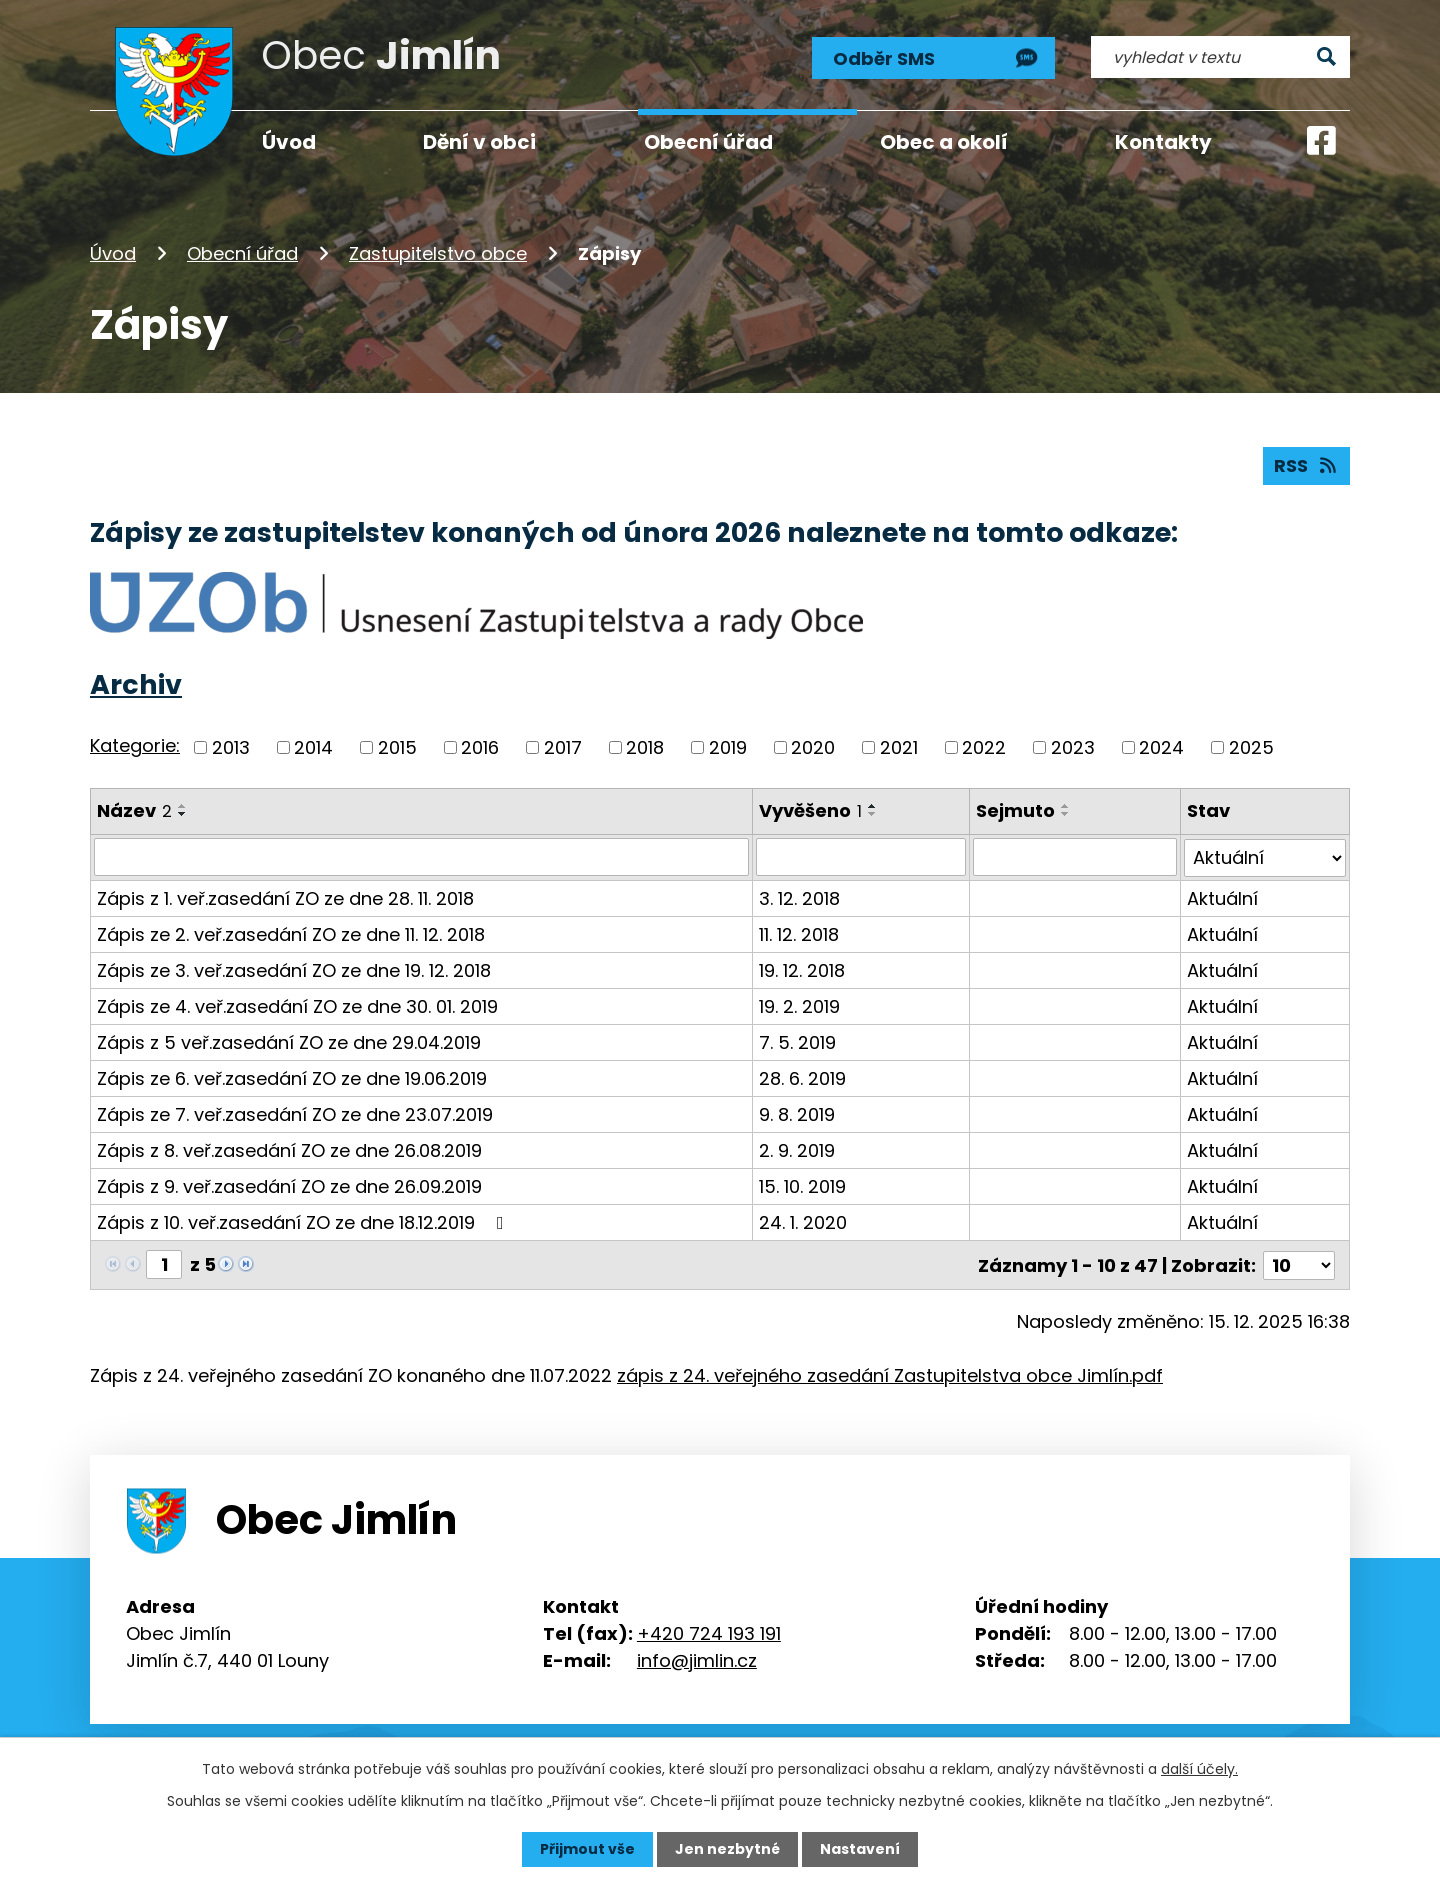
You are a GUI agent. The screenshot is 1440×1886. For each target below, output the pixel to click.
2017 (563, 747)
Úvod (113, 253)
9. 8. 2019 (797, 1113)
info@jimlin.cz (697, 1658)
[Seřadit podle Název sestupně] (183, 814)
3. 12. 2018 (799, 897)
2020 (813, 747)
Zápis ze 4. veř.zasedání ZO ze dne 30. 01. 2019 (297, 1005)
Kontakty (1163, 142)
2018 (645, 747)
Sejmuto (1015, 810)
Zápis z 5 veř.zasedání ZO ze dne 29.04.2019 (289, 1041)
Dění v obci (479, 142)
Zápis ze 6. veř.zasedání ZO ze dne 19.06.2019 (292, 1077)
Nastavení (860, 1849)
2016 (480, 747)
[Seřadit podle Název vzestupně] (183, 806)
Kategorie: (135, 745)
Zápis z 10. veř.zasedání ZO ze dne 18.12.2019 (304, 1221)
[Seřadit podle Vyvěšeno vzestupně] (873, 806)
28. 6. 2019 (802, 1077)
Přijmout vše (587, 1849)
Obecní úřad (242, 253)
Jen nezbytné (727, 1849)
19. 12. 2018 (802, 969)
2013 (231, 747)
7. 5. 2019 (797, 1041)
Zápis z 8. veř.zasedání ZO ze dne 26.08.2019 (289, 1149)
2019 (728, 747)
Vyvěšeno (810, 810)
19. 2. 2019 (799, 1005)
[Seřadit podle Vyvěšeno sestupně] (873, 814)
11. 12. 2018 (799, 933)
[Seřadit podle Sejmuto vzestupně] (1066, 806)
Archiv (136, 684)
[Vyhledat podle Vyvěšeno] (861, 857)
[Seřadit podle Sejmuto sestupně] (1066, 814)
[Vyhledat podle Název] (421, 857)
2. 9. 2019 (797, 1149)
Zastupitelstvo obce (438, 253)
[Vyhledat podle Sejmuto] (1075, 857)
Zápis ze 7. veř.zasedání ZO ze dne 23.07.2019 (295, 1113)
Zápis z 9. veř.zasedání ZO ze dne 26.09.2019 (289, 1185)
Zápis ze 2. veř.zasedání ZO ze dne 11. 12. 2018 (291, 933)
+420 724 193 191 (709, 1631)
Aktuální (1222, 897)
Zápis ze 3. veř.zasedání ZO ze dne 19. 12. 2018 (294, 969)
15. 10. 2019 (802, 1185)
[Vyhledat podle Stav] (1265, 857)
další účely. (1199, 1769)
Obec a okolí (944, 142)
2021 (899, 747)
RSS (1307, 465)
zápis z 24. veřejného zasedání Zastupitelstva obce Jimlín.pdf (890, 1373)
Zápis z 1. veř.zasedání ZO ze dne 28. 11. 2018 (285, 897)
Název (134, 810)
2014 (313, 747)
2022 (984, 747)
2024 (1161, 747)
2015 (397, 747)
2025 (1251, 747)
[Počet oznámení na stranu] (1299, 1263)
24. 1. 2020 (803, 1221)
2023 (1073, 747)
